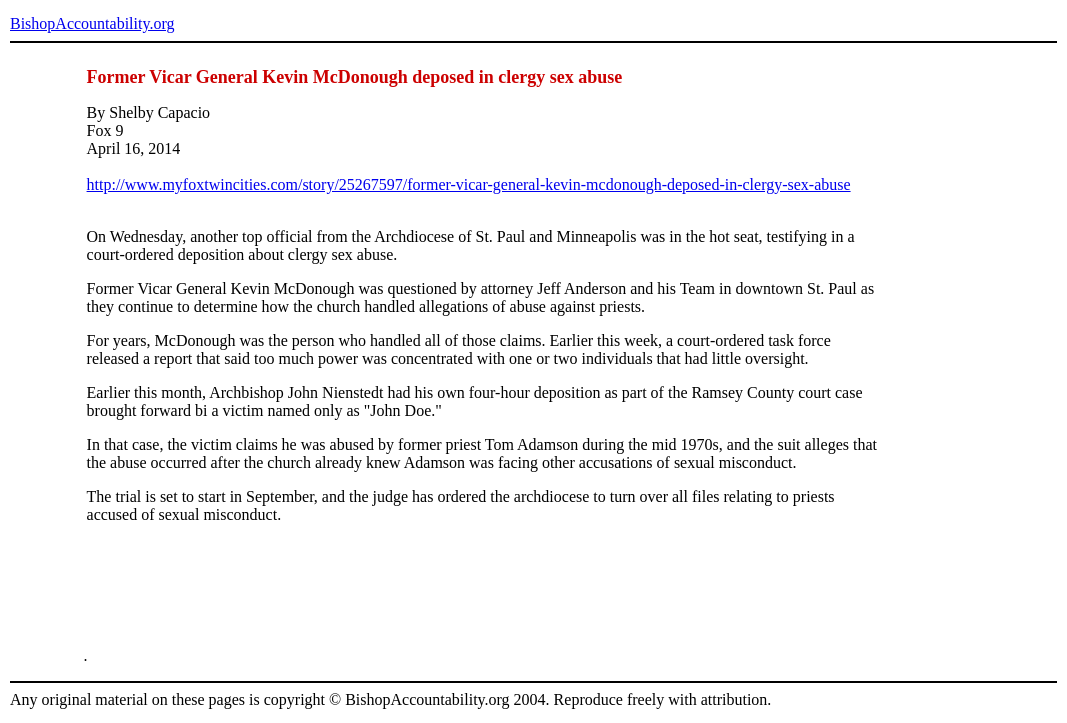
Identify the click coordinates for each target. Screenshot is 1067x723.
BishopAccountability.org (92, 23)
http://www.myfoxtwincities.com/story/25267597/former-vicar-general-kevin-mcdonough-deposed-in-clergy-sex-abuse (469, 184)
